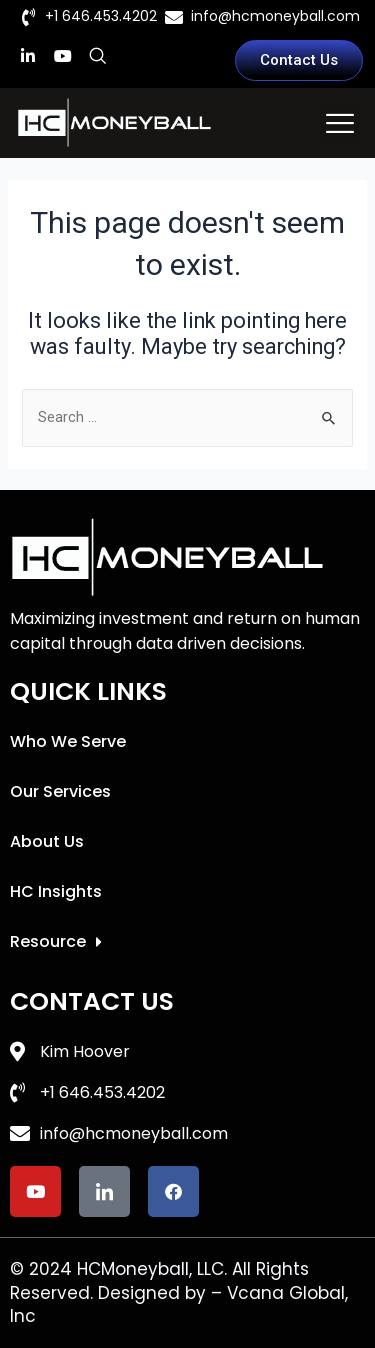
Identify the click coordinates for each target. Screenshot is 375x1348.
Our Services (60, 791)
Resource (56, 942)
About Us (47, 841)
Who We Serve (68, 741)
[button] (340, 123)
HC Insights (56, 891)
